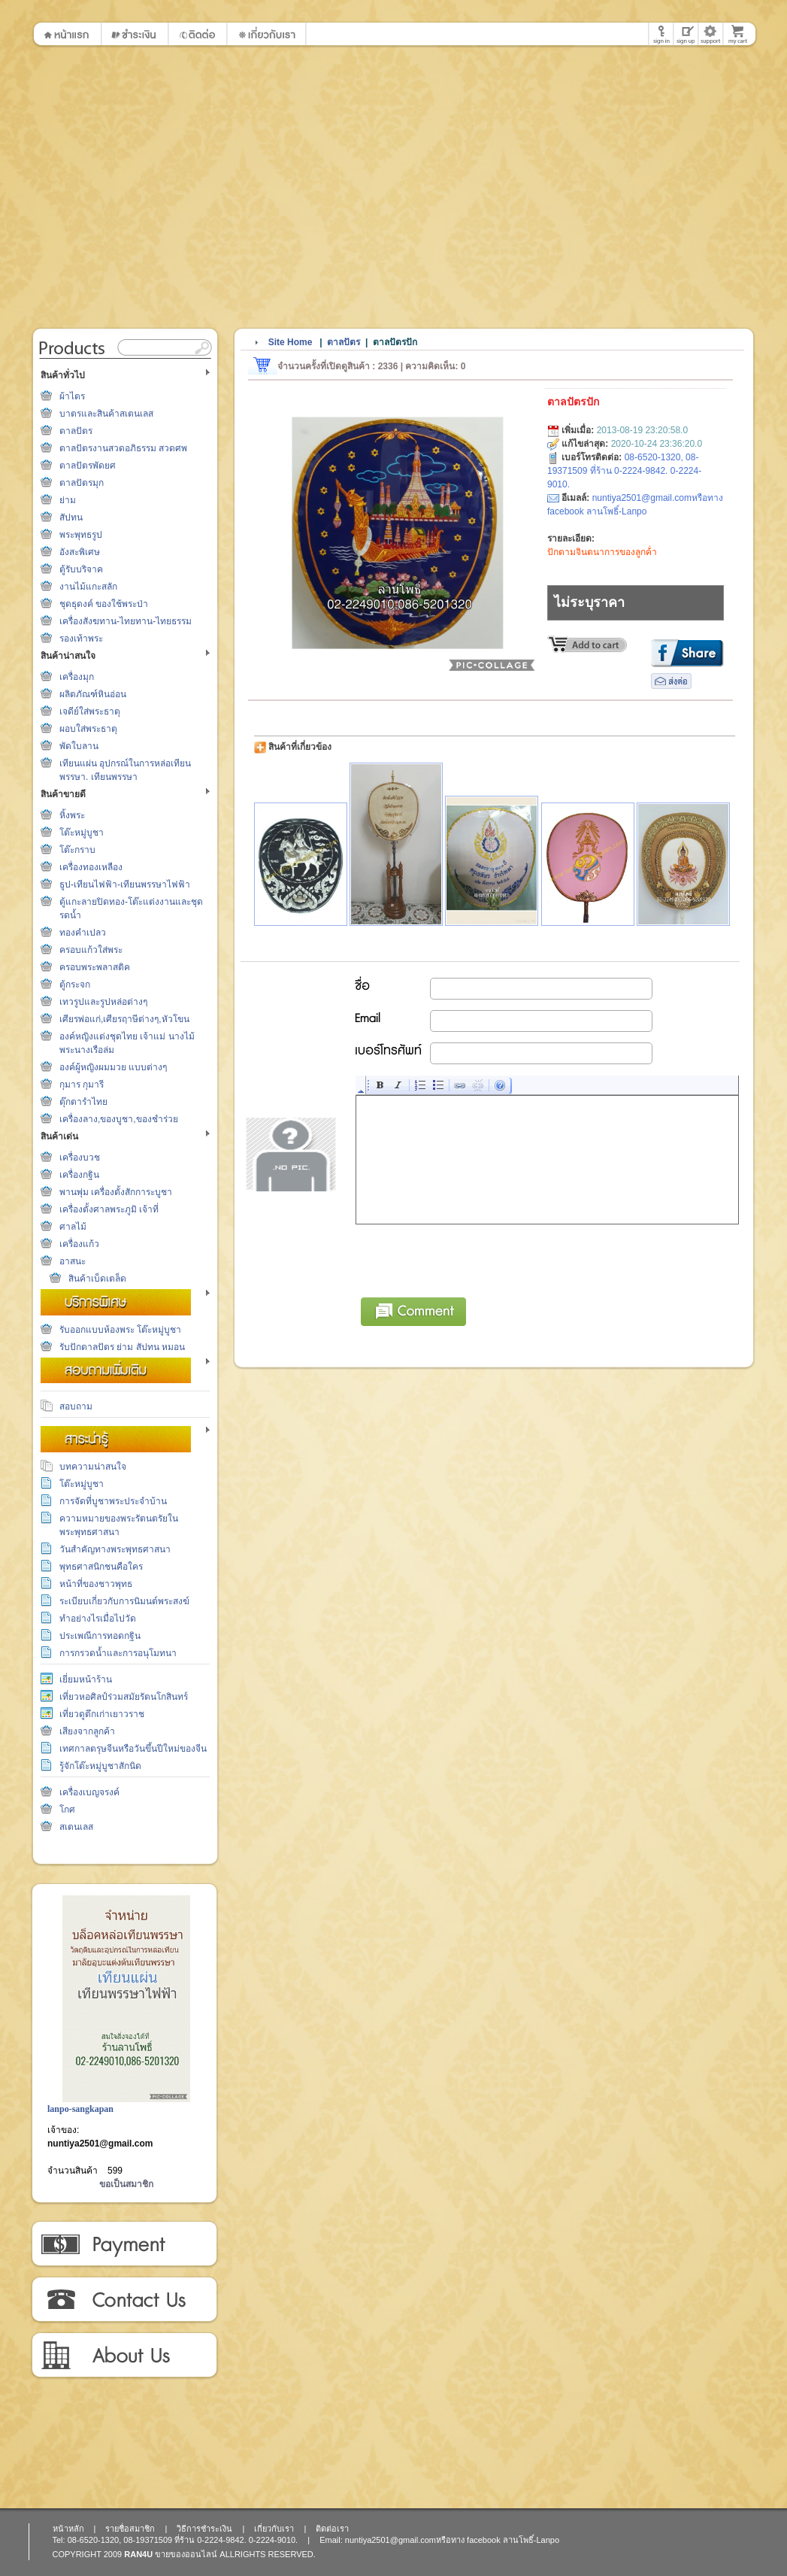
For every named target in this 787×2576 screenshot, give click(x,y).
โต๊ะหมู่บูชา (81, 832)
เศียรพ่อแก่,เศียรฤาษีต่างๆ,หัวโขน (124, 1019)
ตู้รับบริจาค (81, 569)
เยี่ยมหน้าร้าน (85, 1679)
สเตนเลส (76, 1827)
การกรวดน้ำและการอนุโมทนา (118, 1653)
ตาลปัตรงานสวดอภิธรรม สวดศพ (123, 448)
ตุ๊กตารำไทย (83, 1102)
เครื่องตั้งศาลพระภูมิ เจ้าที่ (109, 1209)
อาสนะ (72, 1261)
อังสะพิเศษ (79, 552)
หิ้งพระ (72, 815)
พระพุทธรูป (80, 534)
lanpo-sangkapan (80, 2109)
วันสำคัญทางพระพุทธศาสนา (115, 1549)
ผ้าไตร (72, 396)
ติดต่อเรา (124, 2300)
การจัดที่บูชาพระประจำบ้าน (113, 1501)
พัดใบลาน (78, 746)
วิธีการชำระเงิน (124, 2244)
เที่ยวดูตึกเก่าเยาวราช (101, 1714)
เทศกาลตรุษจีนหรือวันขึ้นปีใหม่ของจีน (133, 1748)
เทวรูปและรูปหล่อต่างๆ (103, 1002)
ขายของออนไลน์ (186, 2554)
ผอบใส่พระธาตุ (88, 729)
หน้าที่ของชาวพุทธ (95, 1584)
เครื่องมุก (76, 677)
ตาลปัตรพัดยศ (87, 465)
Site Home (290, 342)
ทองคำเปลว (82, 932)
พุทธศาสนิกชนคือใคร (101, 1566)
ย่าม (67, 500)
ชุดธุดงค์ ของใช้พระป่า (103, 604)
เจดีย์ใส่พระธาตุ (89, 711)
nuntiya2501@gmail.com (100, 2143)
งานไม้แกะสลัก (88, 586)
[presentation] (470, 1258)
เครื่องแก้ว (79, 1244)
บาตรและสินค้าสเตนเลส (106, 413)
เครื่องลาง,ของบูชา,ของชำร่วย (118, 1119)
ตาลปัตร (75, 431)
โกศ (67, 1809)
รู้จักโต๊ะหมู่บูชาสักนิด (100, 1766)
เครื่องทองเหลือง (91, 867)
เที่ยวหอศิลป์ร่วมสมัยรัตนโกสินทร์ (123, 1697)
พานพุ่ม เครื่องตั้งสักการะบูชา (115, 1192)
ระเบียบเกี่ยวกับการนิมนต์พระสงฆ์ (124, 1601)
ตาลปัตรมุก (81, 483)
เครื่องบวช (79, 1157)
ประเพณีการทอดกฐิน (100, 1636)
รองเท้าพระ (81, 638)
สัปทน (71, 517)
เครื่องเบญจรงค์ (89, 1792)
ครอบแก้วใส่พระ (91, 950)
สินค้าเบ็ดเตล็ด (97, 1278)
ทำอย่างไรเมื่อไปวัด (97, 1618)
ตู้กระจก (74, 984)
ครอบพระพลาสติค (94, 967)
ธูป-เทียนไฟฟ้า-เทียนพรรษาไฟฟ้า (124, 884)
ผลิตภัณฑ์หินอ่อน (92, 694)
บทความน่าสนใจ (92, 1466)
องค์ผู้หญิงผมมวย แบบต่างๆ (113, 1067)
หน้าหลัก (68, 2528)
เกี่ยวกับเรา (124, 2356)
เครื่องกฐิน (79, 1175)
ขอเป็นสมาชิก (126, 2184)
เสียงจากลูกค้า (87, 1731)
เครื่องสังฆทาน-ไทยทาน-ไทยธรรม (125, 621)
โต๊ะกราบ (77, 850)
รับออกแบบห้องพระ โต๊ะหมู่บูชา (120, 1329)
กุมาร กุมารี (81, 1084)
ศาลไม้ (72, 1226)
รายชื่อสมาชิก (130, 2528)
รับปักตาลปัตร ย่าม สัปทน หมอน (122, 1347)
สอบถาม (75, 1406)
